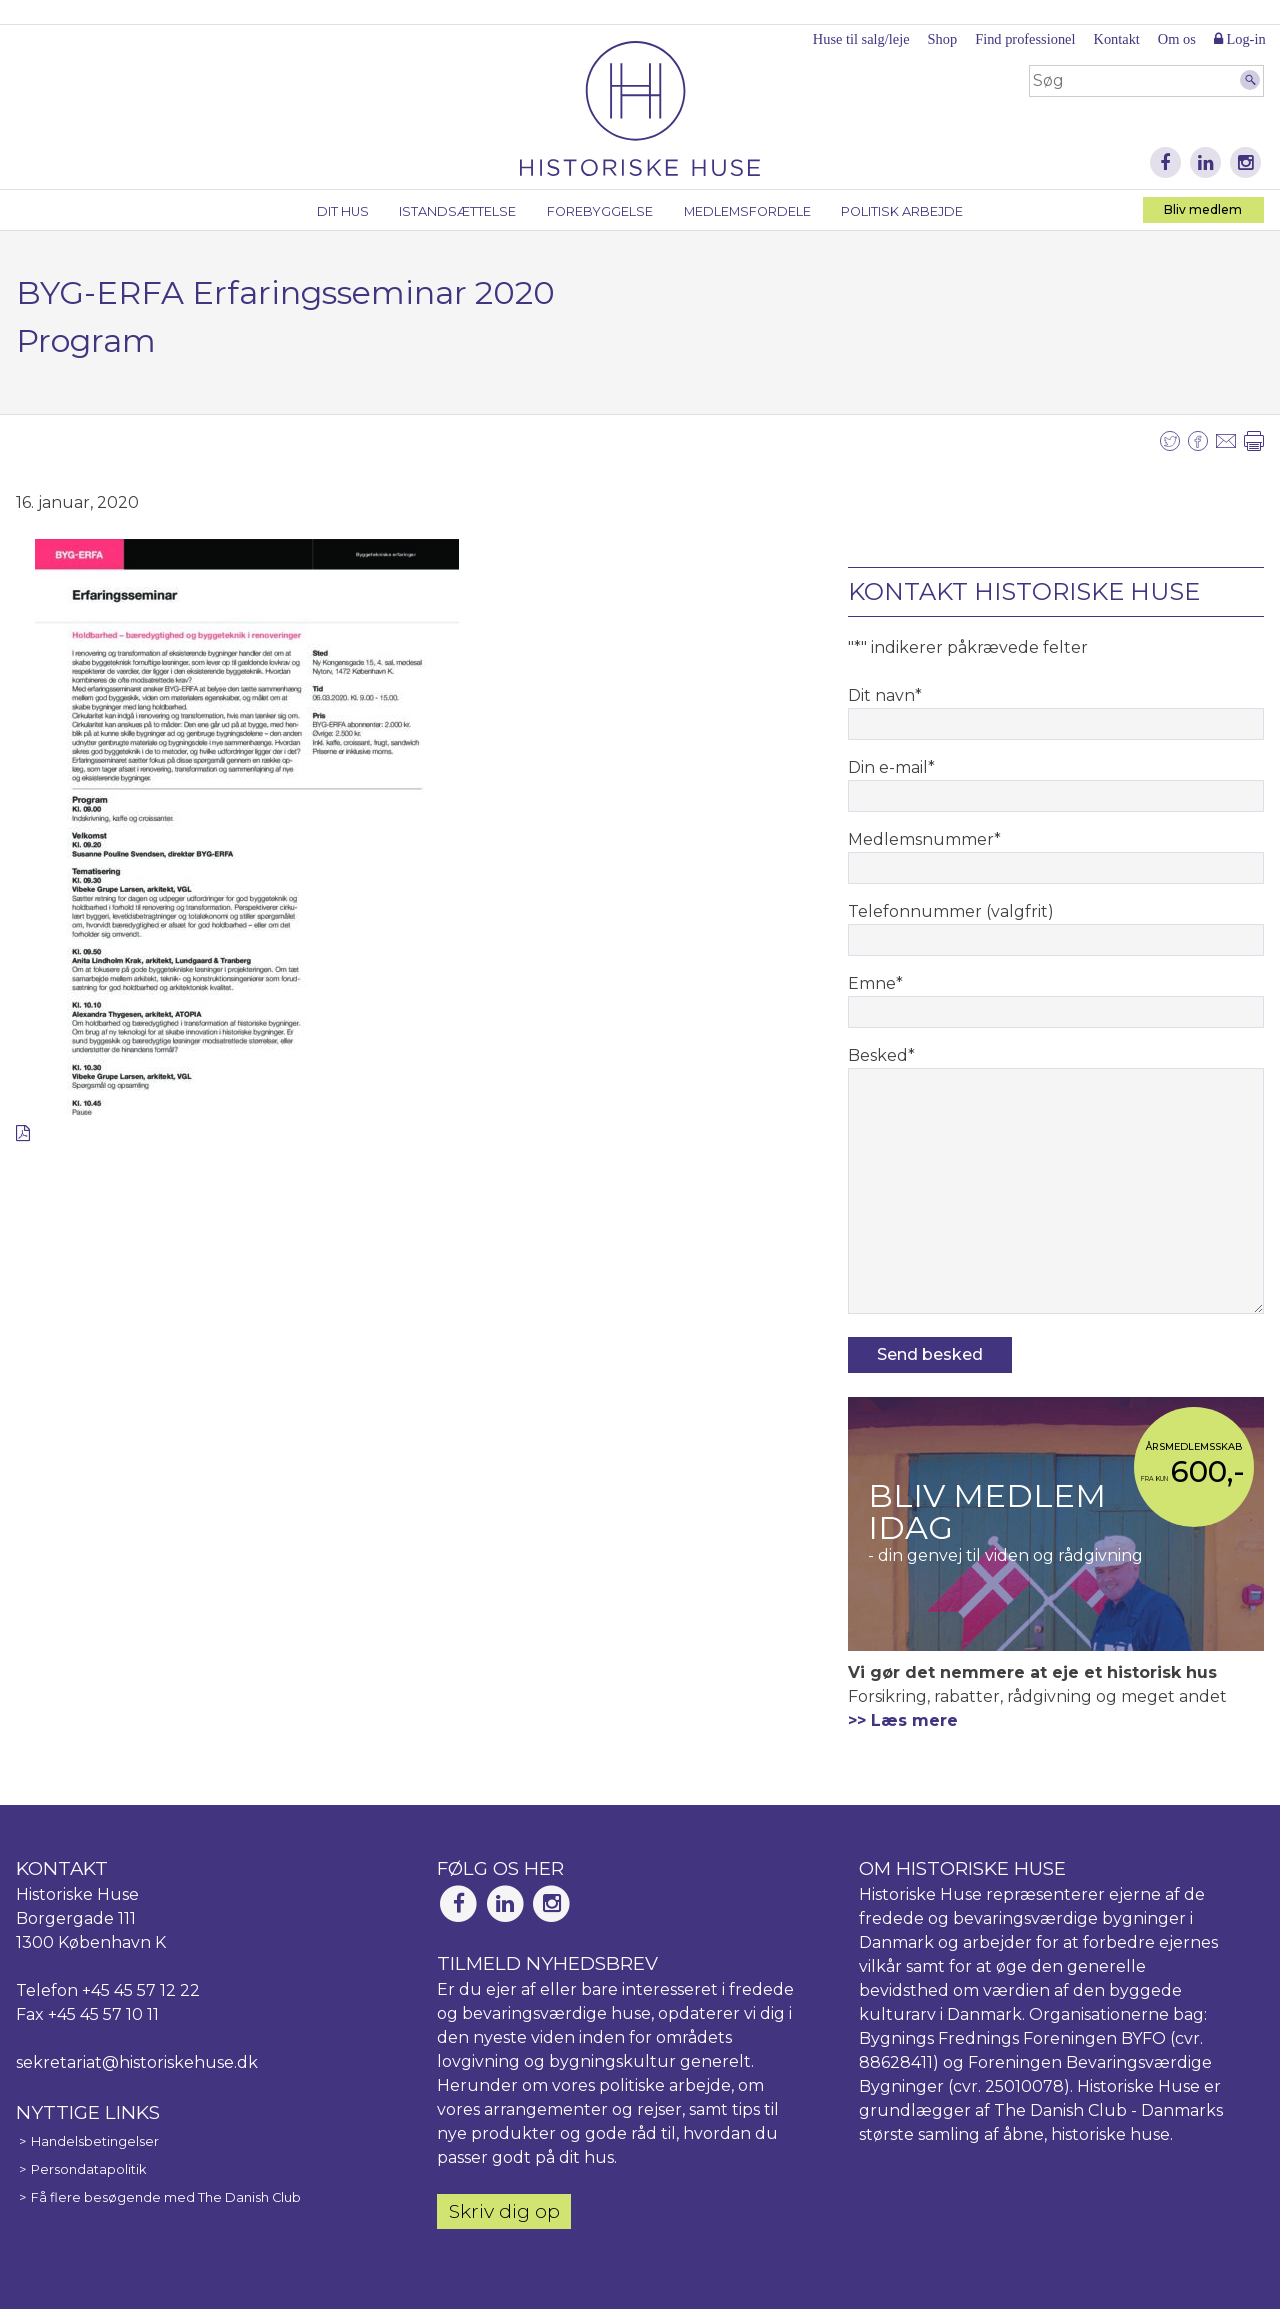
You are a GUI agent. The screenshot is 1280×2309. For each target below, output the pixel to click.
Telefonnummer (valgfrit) (951, 911)
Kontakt (1116, 39)
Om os (1177, 39)
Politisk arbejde (902, 211)
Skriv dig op (504, 2211)
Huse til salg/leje (861, 39)
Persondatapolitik (88, 2169)
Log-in (1240, 39)
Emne (875, 983)
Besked (881, 1055)
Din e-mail (891, 767)
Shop (943, 39)
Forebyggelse (600, 211)
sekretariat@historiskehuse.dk (137, 2062)
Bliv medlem (1203, 209)
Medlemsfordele (747, 211)
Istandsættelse (457, 211)
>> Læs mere (903, 1720)
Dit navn (885, 695)
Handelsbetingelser (95, 2141)
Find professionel (1025, 39)
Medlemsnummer (924, 839)
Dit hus (343, 211)
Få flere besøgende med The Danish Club (166, 2197)
